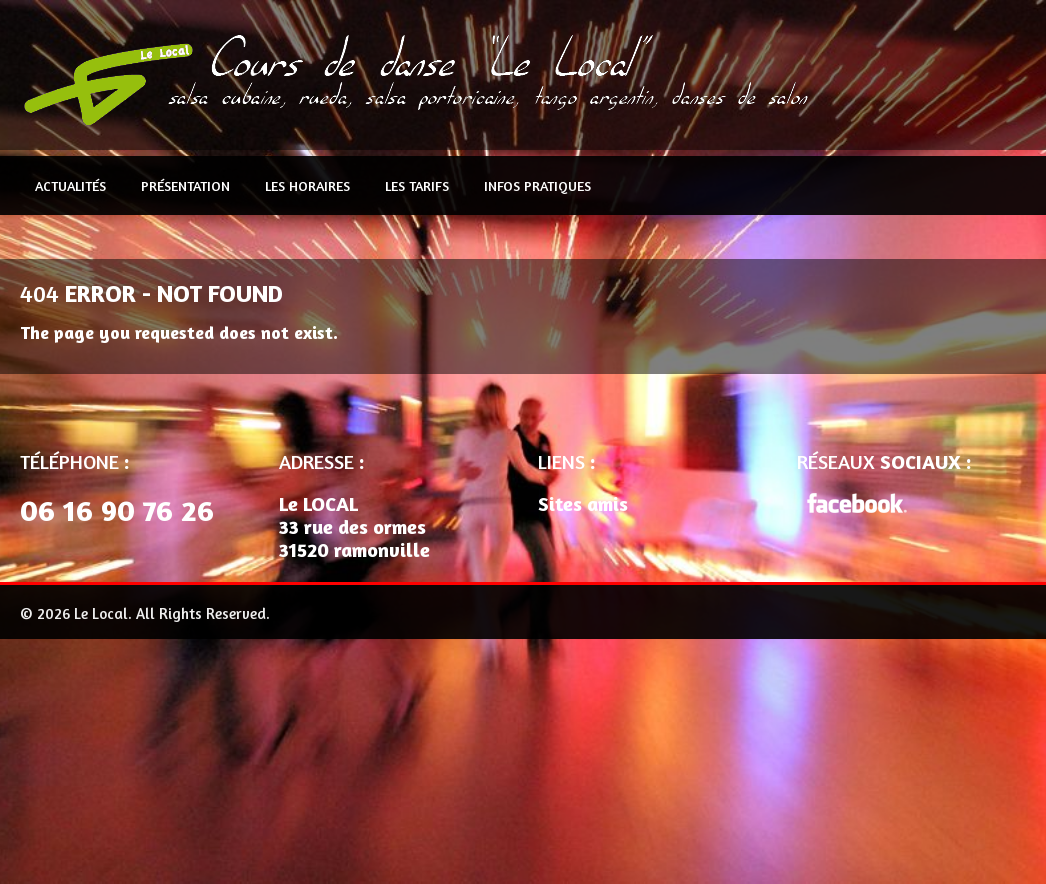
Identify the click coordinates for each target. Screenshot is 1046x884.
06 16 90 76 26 (117, 510)
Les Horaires (307, 185)
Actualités (70, 185)
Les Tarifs (417, 185)
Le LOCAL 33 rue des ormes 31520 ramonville (354, 526)
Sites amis (583, 503)
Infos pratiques (537, 185)
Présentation (185, 185)
